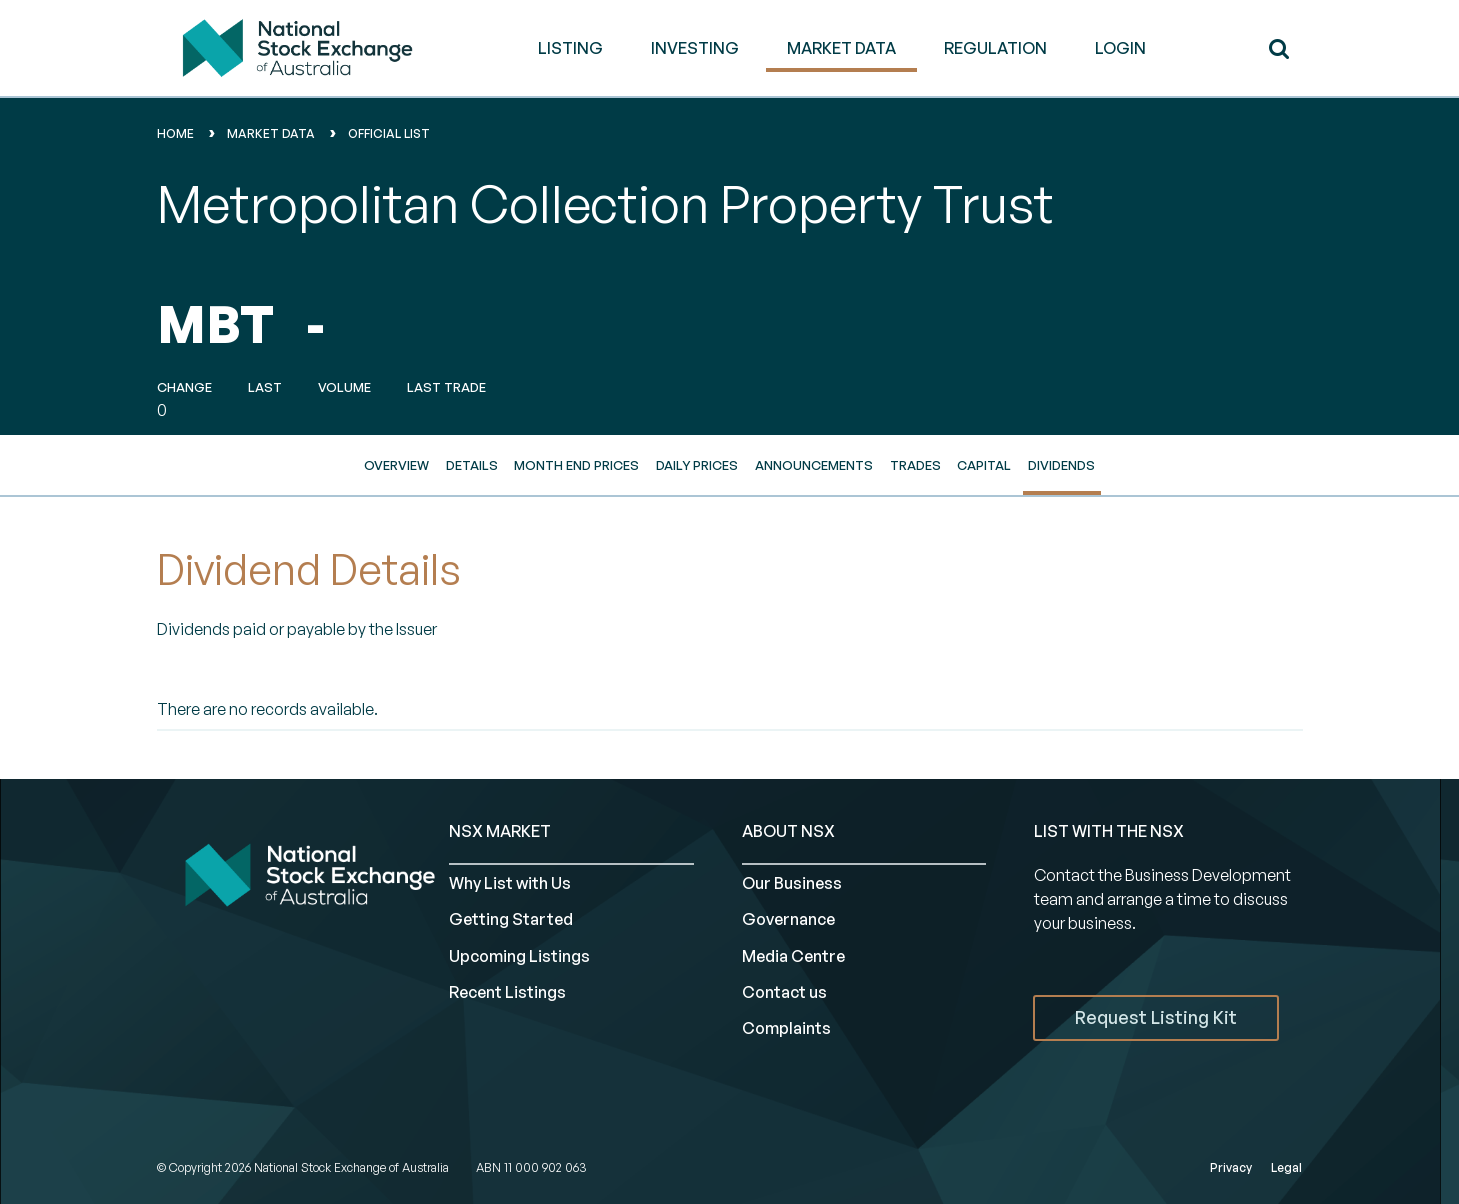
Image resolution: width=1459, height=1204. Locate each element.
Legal (1286, 1167)
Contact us (784, 992)
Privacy (1231, 1167)
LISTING (570, 48)
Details (472, 465)
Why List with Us (510, 883)
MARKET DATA (841, 48)
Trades (915, 465)
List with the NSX (1109, 831)
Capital (984, 465)
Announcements (814, 465)
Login (1120, 48)
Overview (396, 465)
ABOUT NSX (788, 831)
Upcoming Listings (519, 956)
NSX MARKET (500, 831)
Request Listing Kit (1156, 1017)
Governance (788, 919)
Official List (389, 133)
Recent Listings (507, 992)
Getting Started (511, 919)
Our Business (792, 883)
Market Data (271, 133)
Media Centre (793, 956)
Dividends (1061, 465)
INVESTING (695, 48)
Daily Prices (697, 465)
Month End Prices (576, 465)
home (175, 133)
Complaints (786, 1028)
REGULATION (995, 48)
